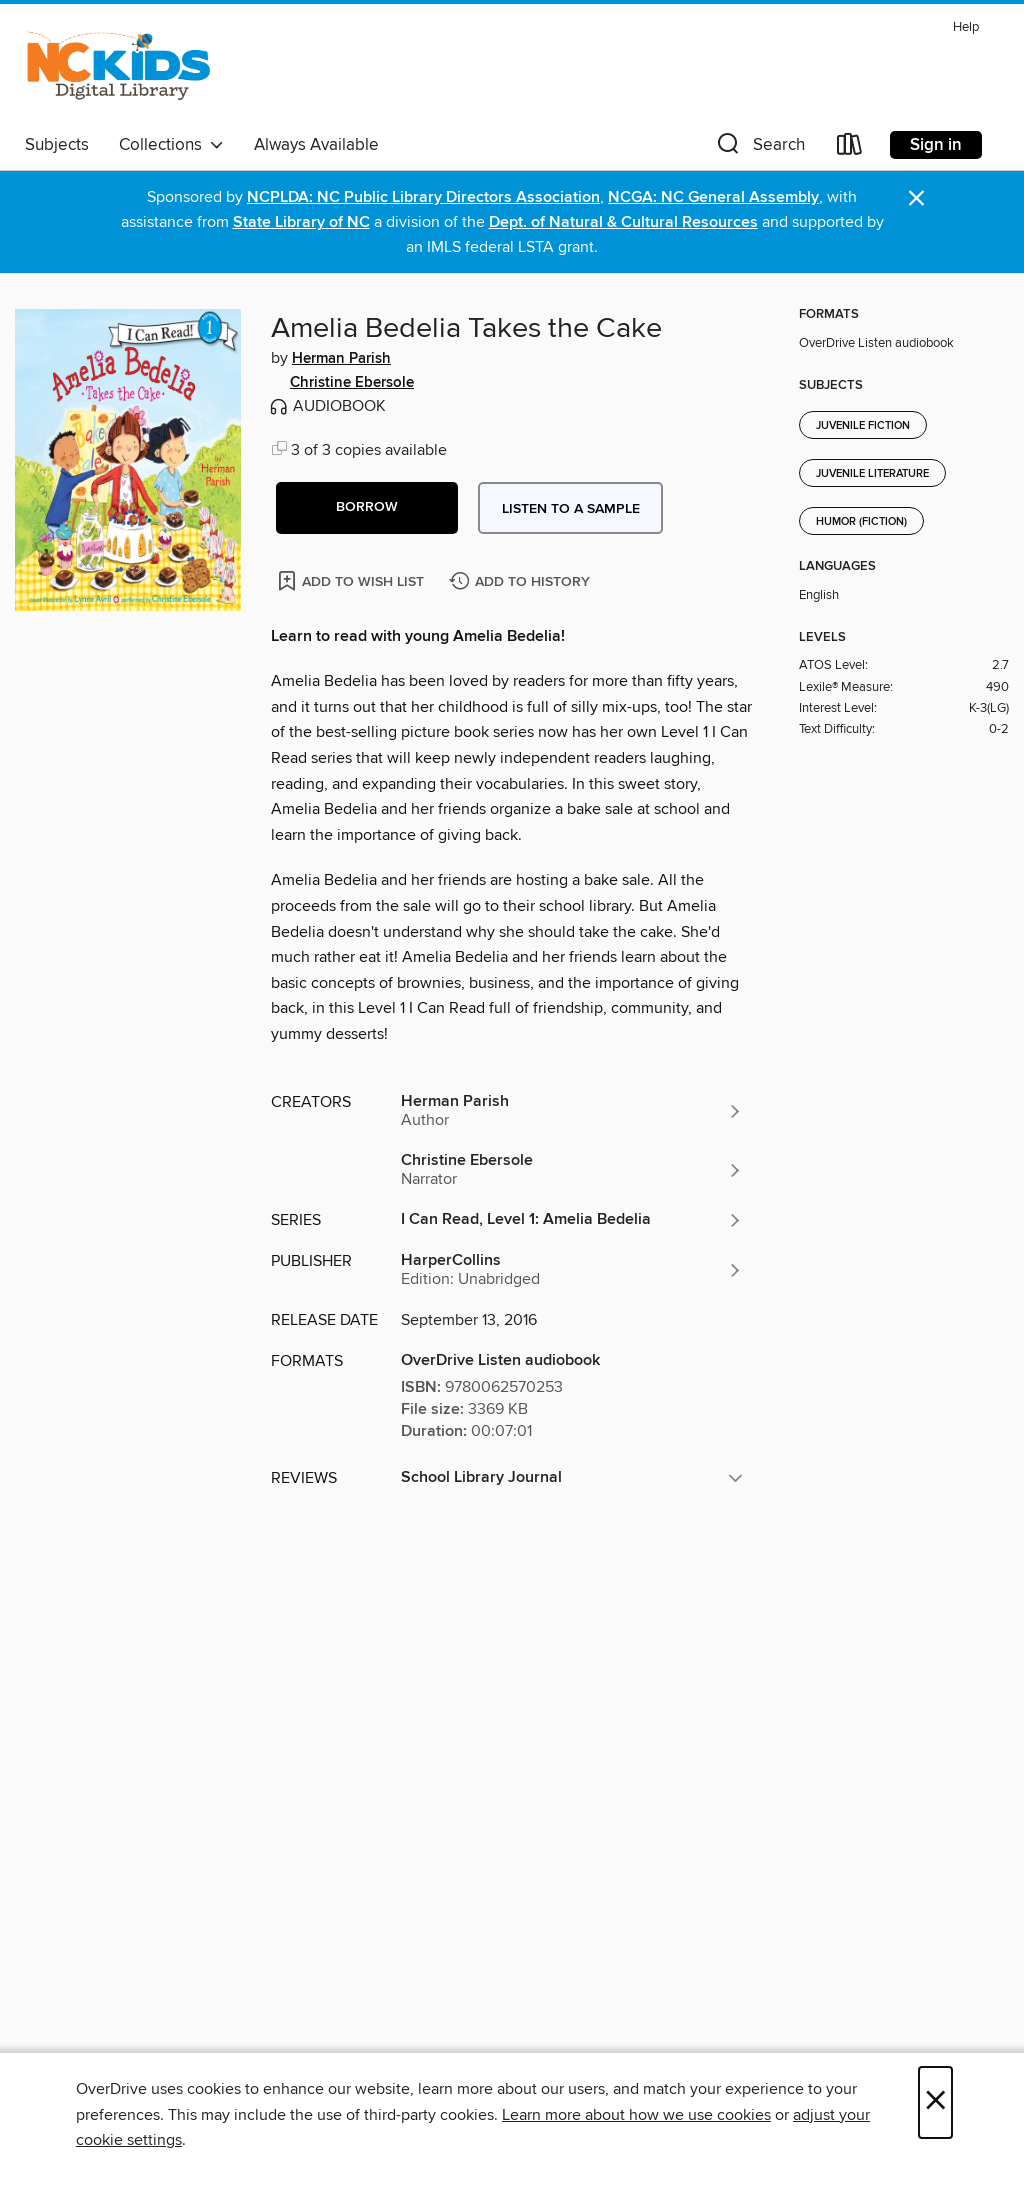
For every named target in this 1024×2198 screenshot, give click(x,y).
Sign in (936, 145)
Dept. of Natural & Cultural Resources (623, 222)
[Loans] (850, 148)
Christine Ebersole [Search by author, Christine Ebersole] (352, 383)
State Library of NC (301, 222)
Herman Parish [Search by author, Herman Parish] (341, 359)
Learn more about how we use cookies (636, 2115)
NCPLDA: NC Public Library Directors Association (423, 197)
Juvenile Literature (872, 474)
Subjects (57, 145)
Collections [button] (171, 145)
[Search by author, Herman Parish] (572, 1111)
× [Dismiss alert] (916, 198)
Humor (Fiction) (861, 522)
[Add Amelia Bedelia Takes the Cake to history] (522, 582)
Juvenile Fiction (863, 426)
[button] (759, 148)
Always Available (316, 145)
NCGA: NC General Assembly (713, 197)
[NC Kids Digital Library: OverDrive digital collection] (118, 69)
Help (966, 27)
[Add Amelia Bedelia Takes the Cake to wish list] (352, 580)
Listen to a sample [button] (571, 509)
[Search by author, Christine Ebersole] (572, 1170)
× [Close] (935, 2102)
